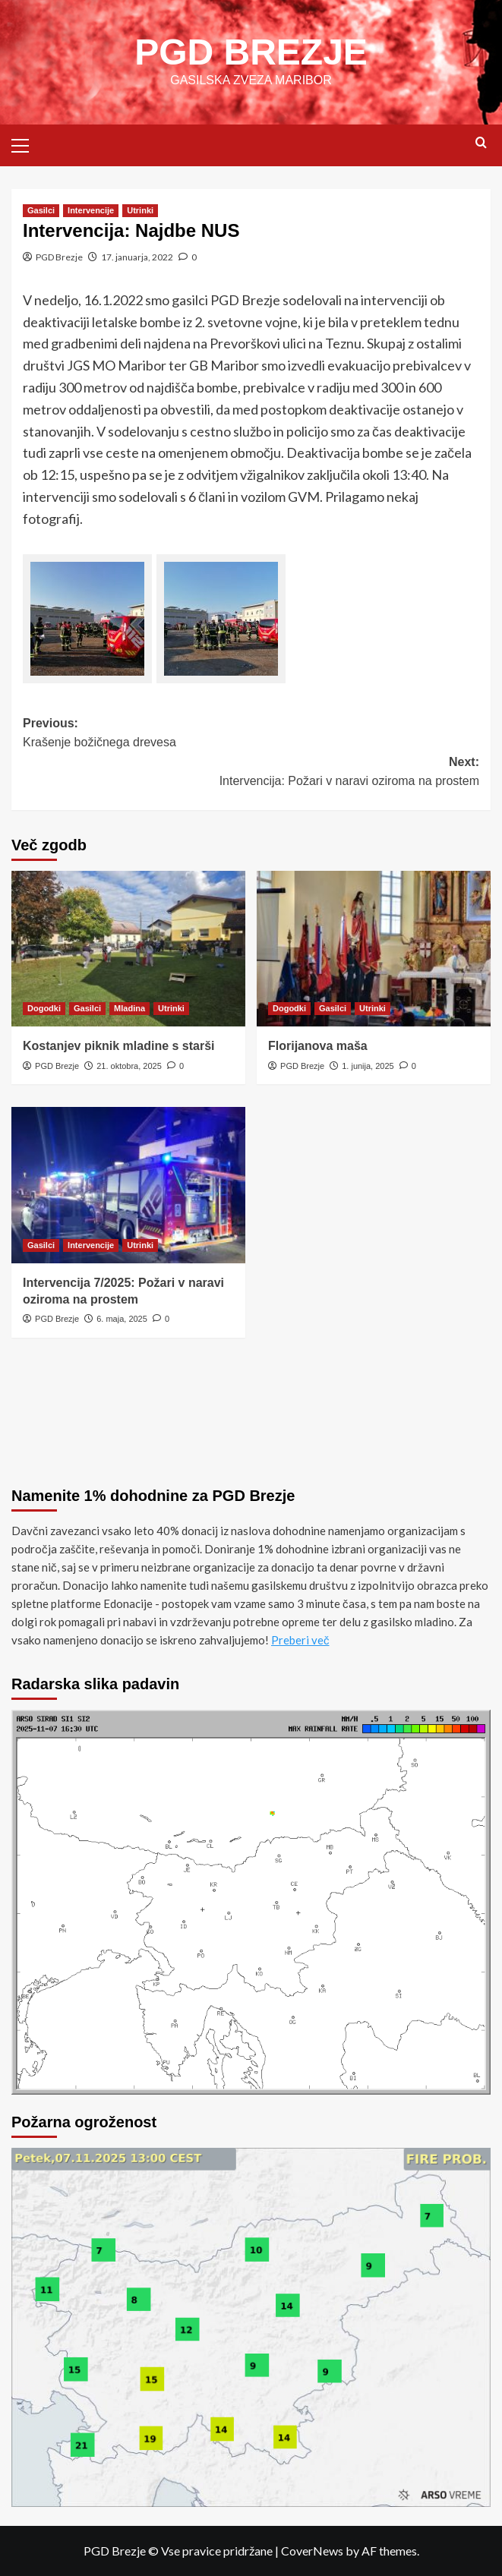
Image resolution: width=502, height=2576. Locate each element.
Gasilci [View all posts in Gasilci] (41, 210)
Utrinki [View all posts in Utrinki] (140, 210)
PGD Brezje (59, 257)
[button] (26, 143)
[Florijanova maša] (374, 948)
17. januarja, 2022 (137, 257)
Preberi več (300, 1640)
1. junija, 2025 (368, 1065)
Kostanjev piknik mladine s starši (119, 1045)
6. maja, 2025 (121, 1318)
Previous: (251, 734)
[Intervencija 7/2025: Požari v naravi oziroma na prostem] (128, 1185)
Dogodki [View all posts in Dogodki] (44, 1008)
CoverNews (312, 2550)
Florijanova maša (318, 1045)
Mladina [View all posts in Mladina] (129, 1008)
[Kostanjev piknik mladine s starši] (128, 948)
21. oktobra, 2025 (129, 1065)
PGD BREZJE (251, 52)
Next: (251, 773)
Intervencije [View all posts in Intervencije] (91, 210)
